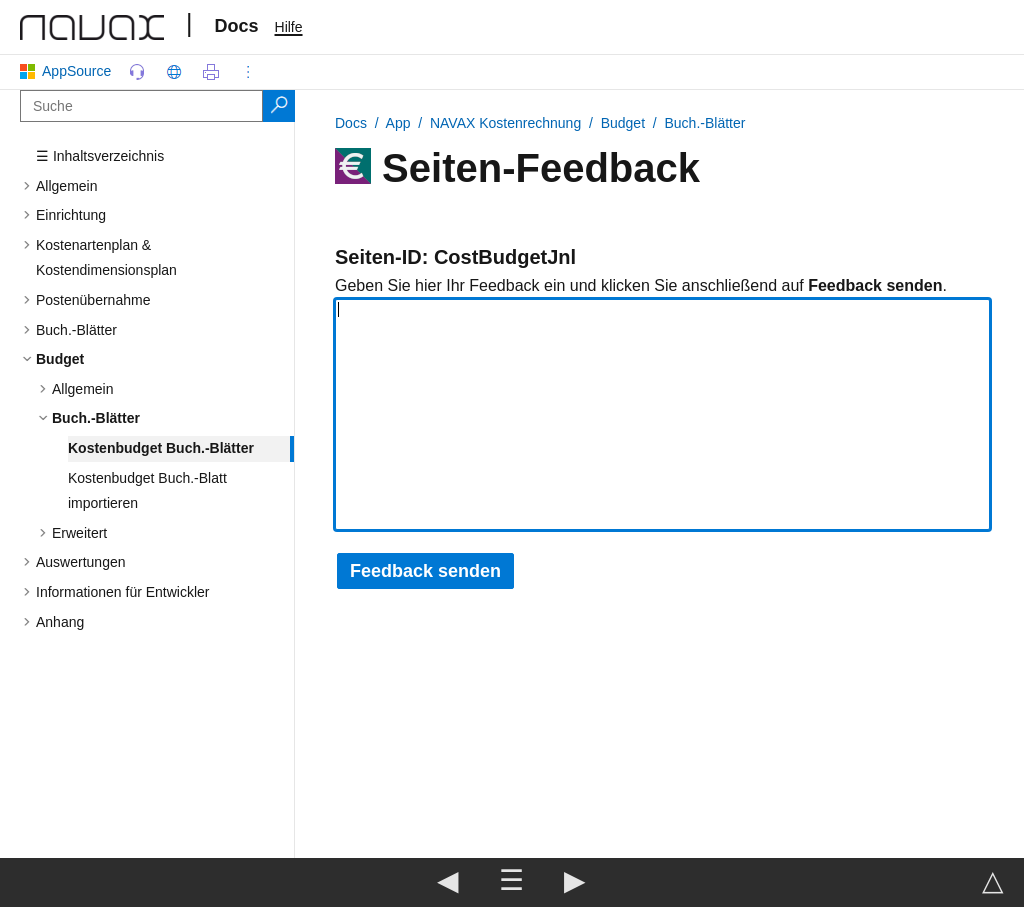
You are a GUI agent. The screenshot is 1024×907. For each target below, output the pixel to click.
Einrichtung (71, 215)
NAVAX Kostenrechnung (505, 123)
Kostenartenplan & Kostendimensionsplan (106, 258)
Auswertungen (81, 562)
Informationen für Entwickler (123, 592)
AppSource (69, 71)
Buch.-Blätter (76, 330)
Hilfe (289, 27)
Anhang (60, 622)
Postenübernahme (93, 300)
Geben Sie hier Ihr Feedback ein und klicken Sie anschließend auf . (641, 285)
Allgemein (66, 186)
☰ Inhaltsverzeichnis (100, 156)
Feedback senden (425, 571)
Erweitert (79, 533)
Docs (237, 26)
